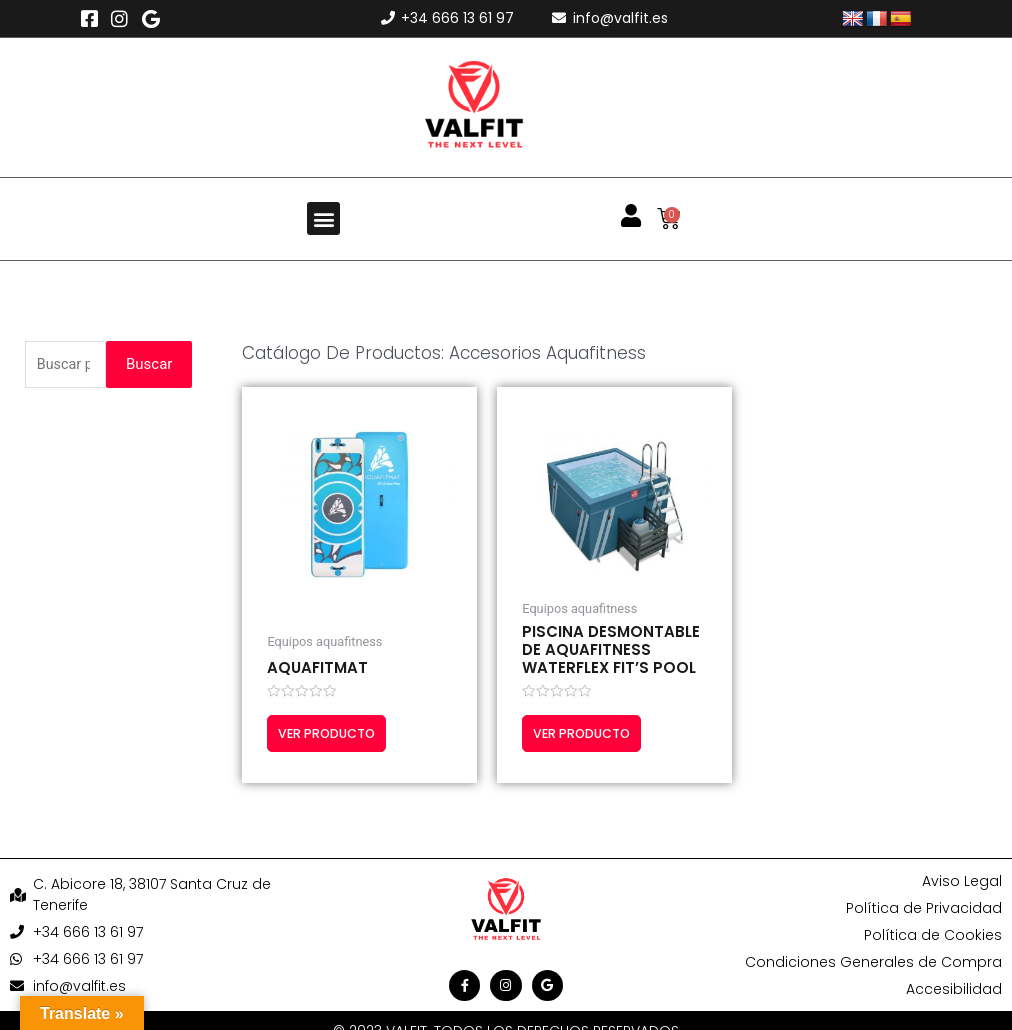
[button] (323, 218)
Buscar (149, 365)
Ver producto (333, 734)
